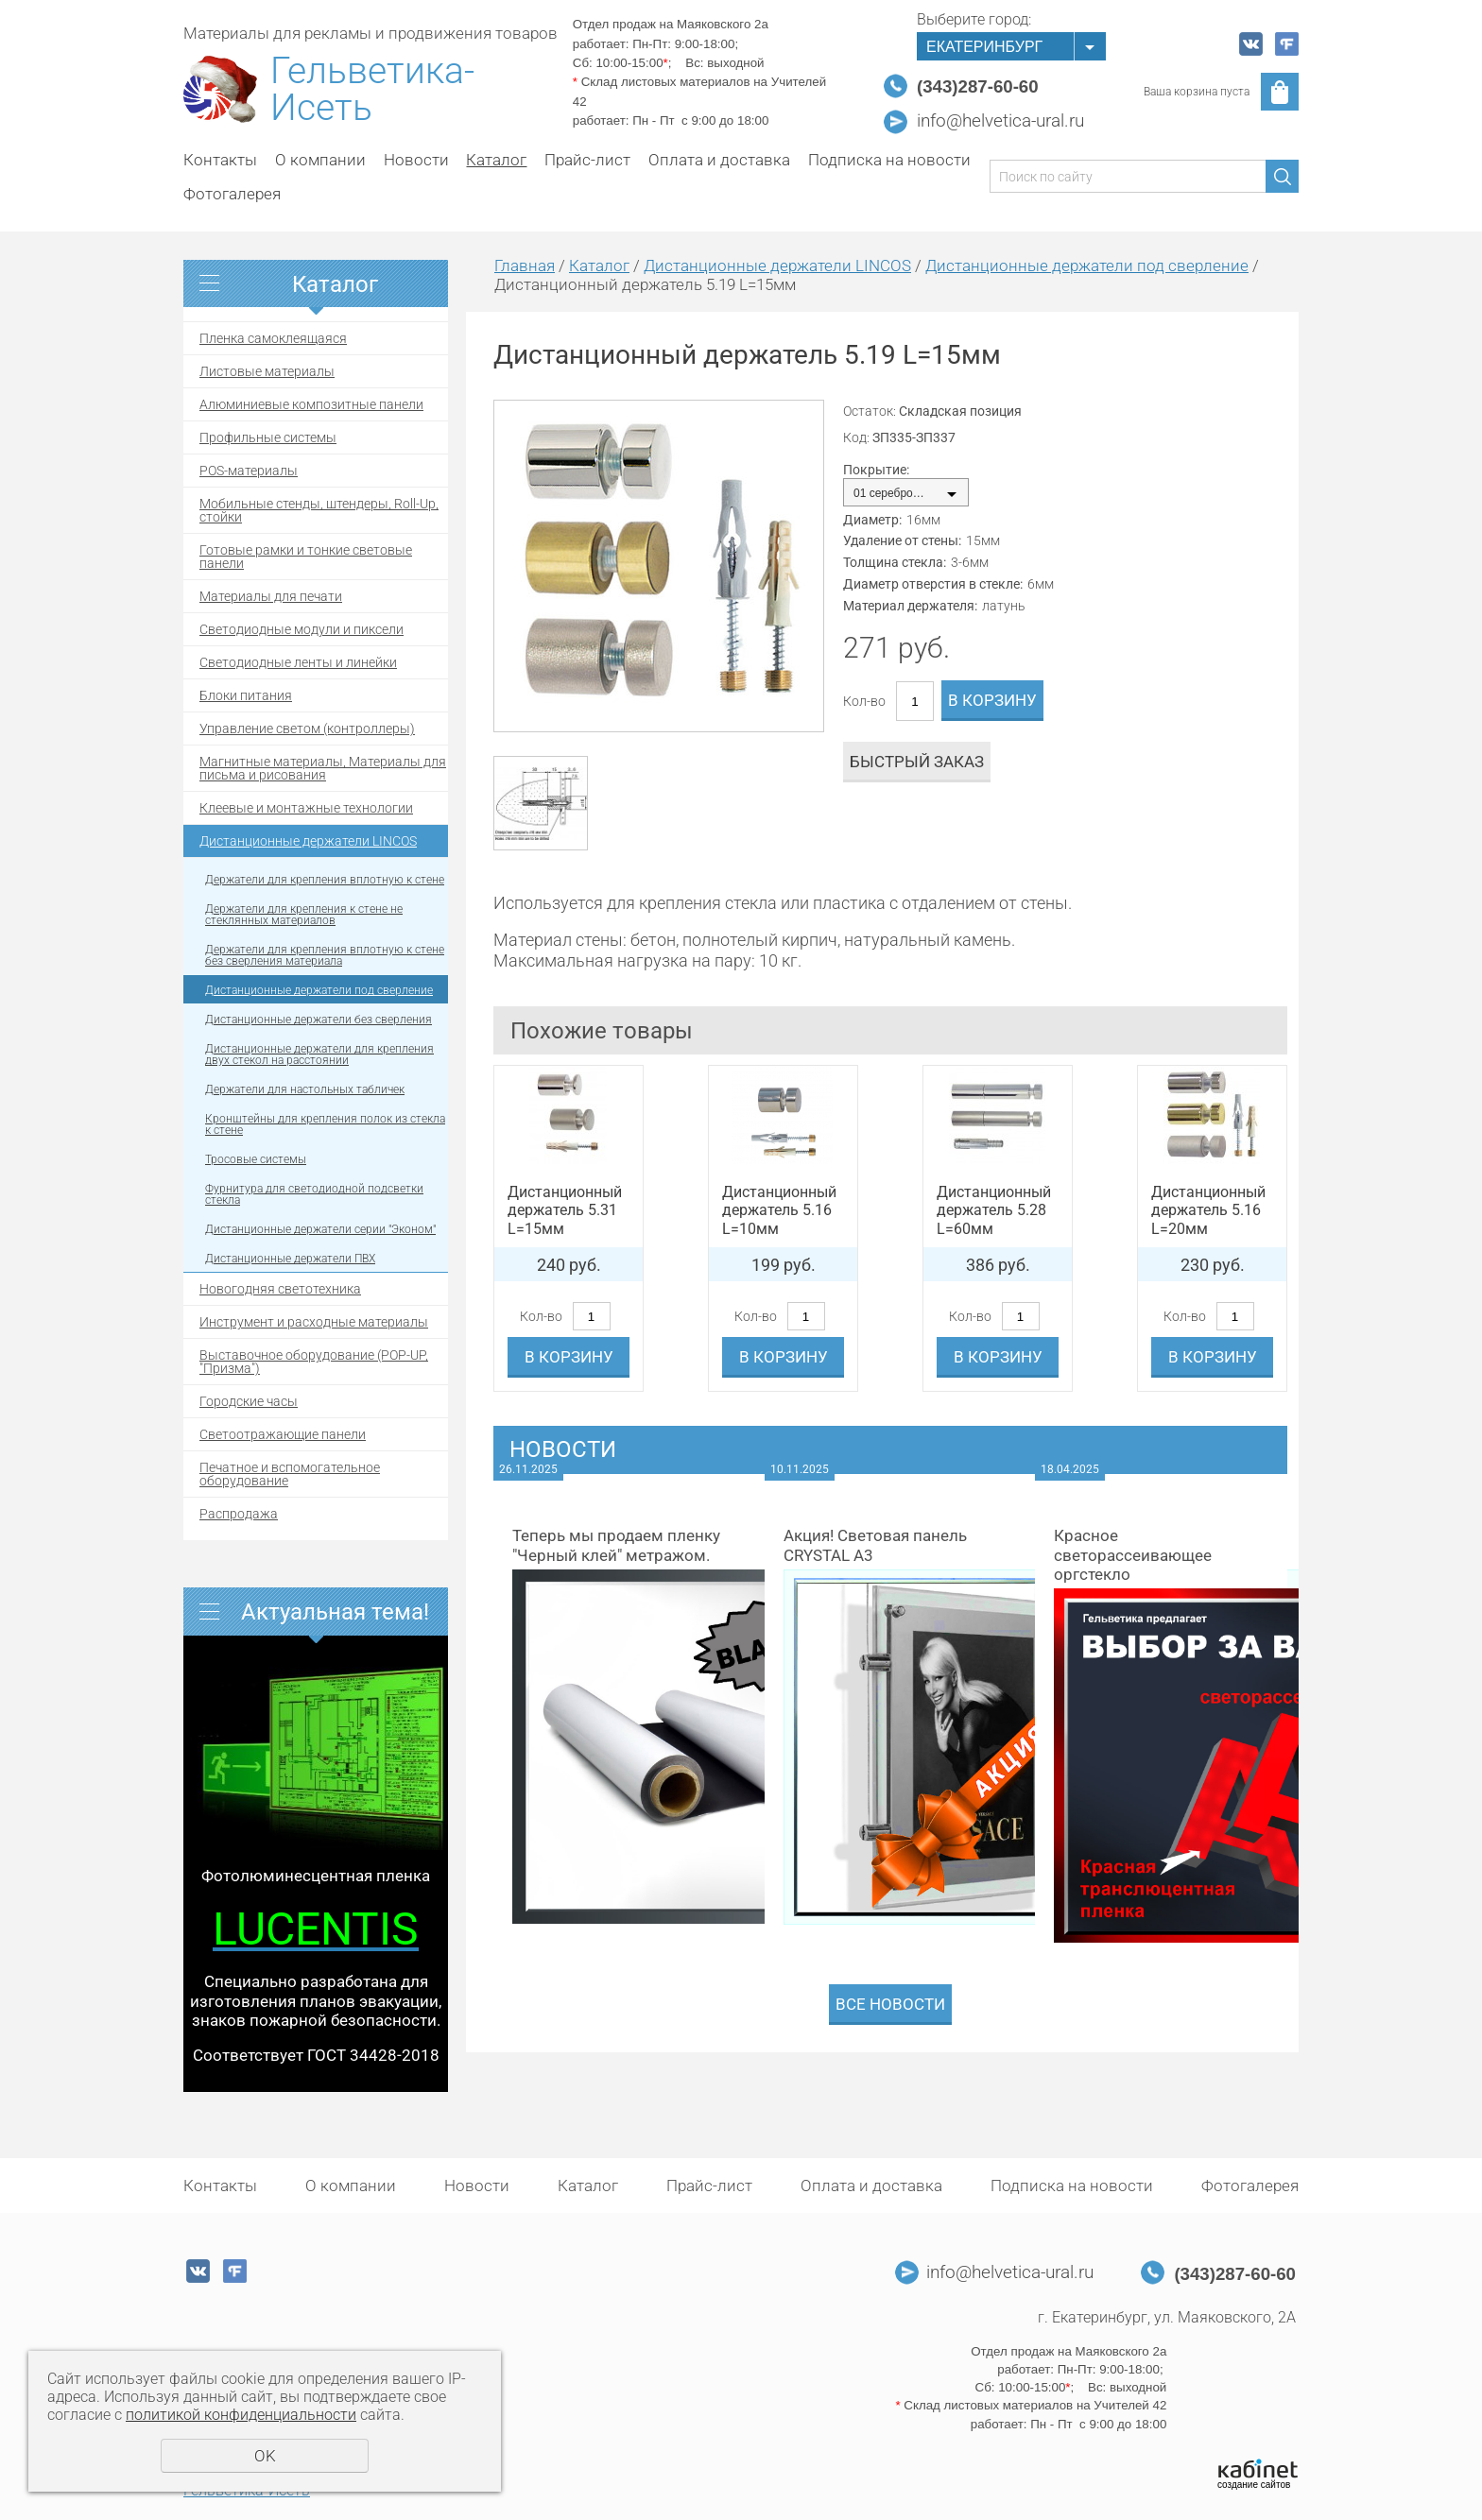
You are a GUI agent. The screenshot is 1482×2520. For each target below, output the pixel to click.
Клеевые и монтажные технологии (306, 807)
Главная (524, 265)
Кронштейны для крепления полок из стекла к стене (325, 1124)
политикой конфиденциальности (241, 2415)
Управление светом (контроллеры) (307, 728)
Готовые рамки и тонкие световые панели (305, 556)
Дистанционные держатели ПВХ (290, 1258)
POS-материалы (248, 470)
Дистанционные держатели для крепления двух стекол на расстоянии (319, 1054)
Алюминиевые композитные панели (311, 404)
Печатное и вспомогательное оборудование (289, 1474)
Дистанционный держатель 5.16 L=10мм (779, 1210)
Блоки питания (245, 695)
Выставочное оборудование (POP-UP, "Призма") (313, 1361)
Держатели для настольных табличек (305, 1089)
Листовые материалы (267, 371)
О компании (320, 159)
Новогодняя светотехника (280, 1288)
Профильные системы (267, 437)
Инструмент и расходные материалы (313, 1321)
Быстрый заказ (917, 761)
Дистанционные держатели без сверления (318, 1019)
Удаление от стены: (902, 540)
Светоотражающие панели (282, 1434)
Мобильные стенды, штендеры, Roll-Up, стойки (319, 510)
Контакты (220, 159)
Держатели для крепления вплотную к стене (324, 879)
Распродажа (238, 1513)
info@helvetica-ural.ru (1000, 121)
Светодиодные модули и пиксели (301, 629)
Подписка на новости (889, 159)
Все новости (890, 2004)
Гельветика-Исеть (372, 90)
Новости (416, 159)
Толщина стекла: (894, 562)
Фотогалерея (232, 193)
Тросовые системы (255, 1159)
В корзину (992, 700)
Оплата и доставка (719, 159)
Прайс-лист (587, 159)
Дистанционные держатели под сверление (319, 990)
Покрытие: (876, 469)
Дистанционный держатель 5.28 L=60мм (994, 1210)
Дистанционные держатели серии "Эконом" (320, 1229)
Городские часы (248, 1401)
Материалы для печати (270, 596)
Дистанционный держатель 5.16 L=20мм (1208, 1210)
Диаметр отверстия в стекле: (933, 583)
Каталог (496, 159)
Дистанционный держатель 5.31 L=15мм (565, 1210)
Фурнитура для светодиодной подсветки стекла (314, 1194)
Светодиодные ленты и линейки (298, 662)
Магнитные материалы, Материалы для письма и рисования (322, 768)
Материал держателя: (910, 605)
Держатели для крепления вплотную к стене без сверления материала (324, 955)
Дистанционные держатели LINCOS (308, 841)
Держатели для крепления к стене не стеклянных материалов (304, 914)
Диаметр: (872, 519)
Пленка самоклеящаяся (273, 338)
